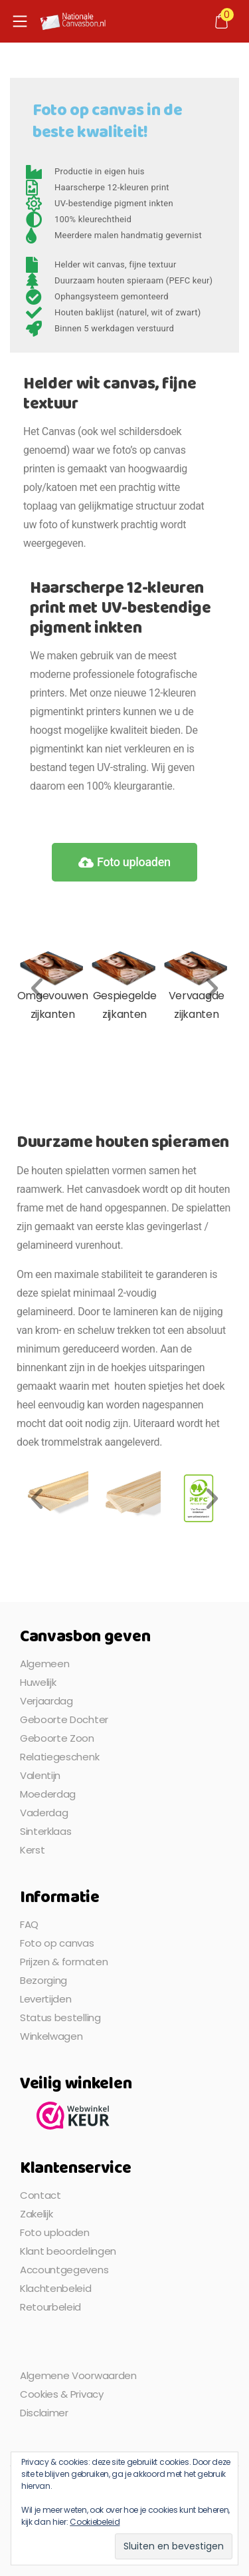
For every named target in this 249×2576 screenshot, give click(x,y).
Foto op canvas (57, 1943)
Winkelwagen (51, 2036)
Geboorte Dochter (64, 1719)
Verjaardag (46, 1701)
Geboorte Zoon (57, 1738)
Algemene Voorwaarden (78, 2375)
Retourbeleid (50, 2307)
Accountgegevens (64, 2270)
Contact (40, 2195)
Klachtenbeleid (56, 2288)
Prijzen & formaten (64, 1962)
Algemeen (44, 1664)
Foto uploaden (55, 2232)
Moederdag (48, 1794)
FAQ (29, 1924)
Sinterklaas (45, 1831)
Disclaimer (44, 2413)
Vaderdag (44, 1813)
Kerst (32, 1850)
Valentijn (40, 1775)
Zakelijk (36, 2214)
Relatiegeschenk (59, 1757)
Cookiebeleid (95, 2521)
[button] (36, 987)
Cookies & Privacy (62, 2394)
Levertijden (45, 1999)
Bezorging (43, 1980)
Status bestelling (60, 2017)
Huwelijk (38, 1682)
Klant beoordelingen (68, 2251)
